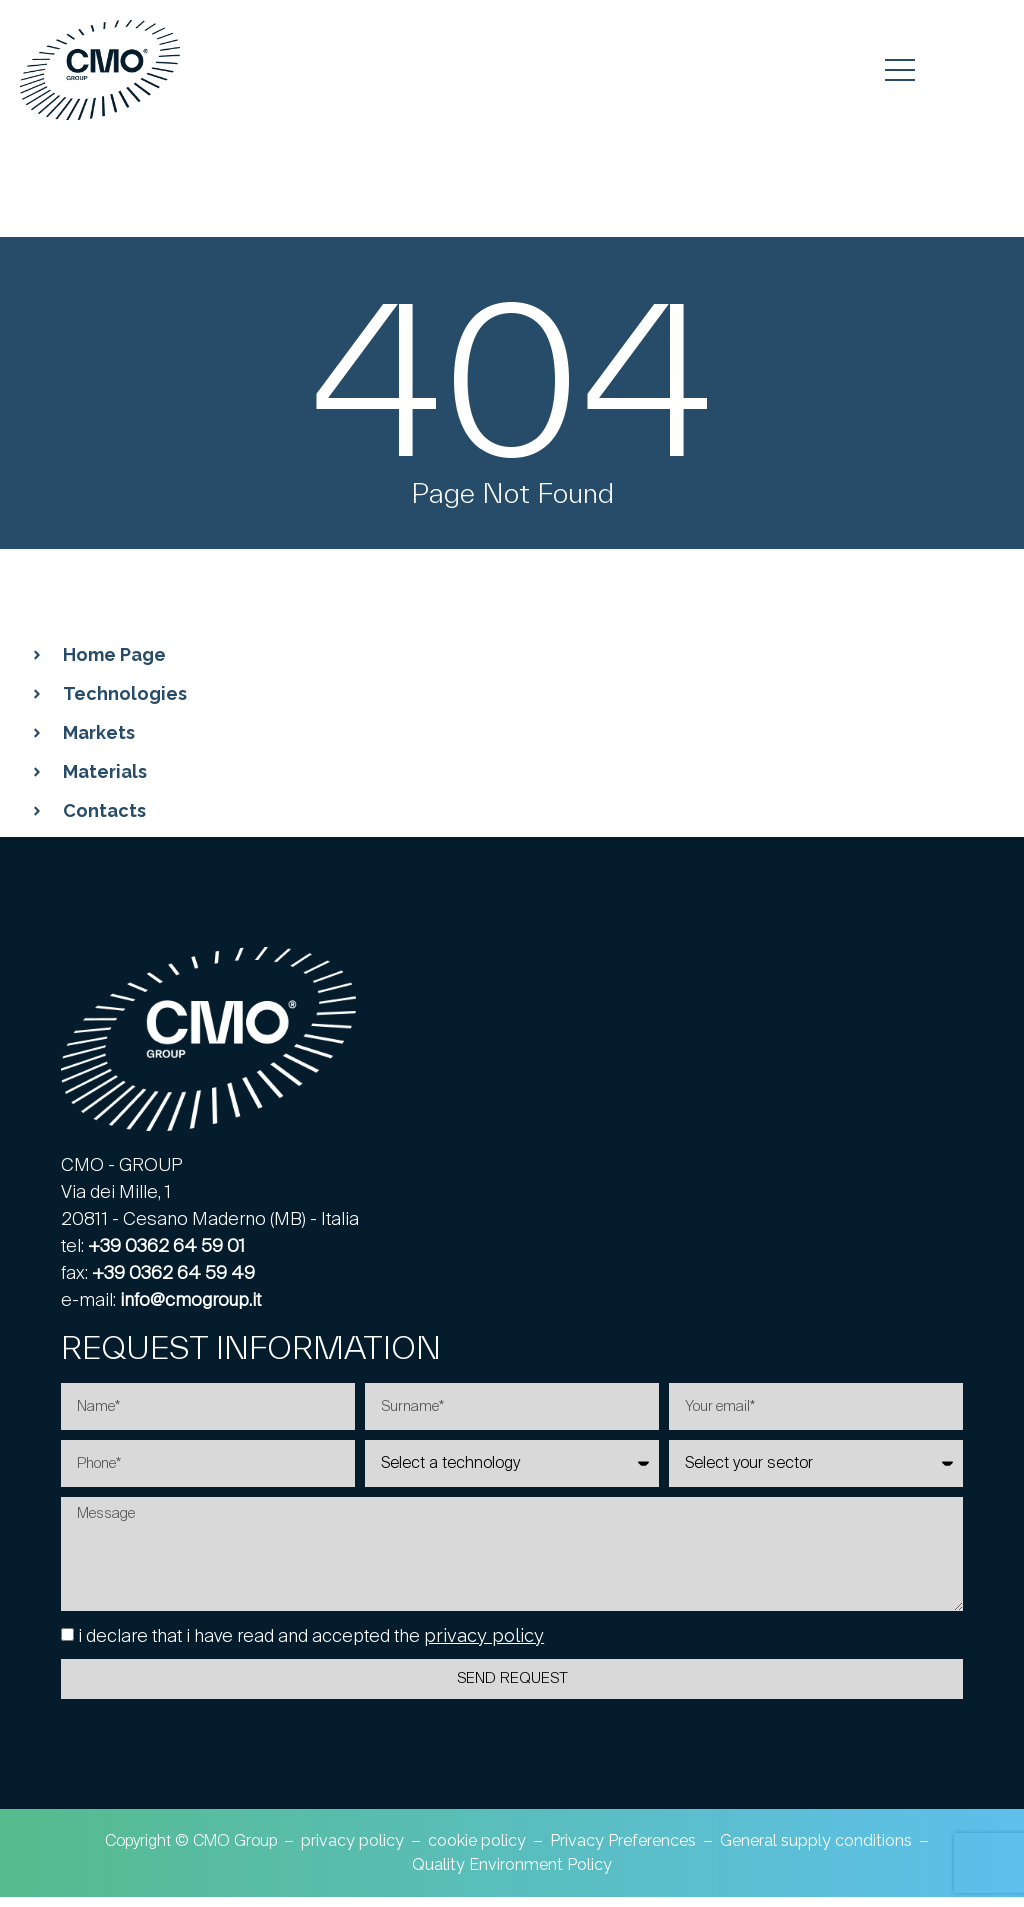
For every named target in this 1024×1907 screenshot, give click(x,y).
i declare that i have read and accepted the (311, 1645)
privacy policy (484, 1645)
